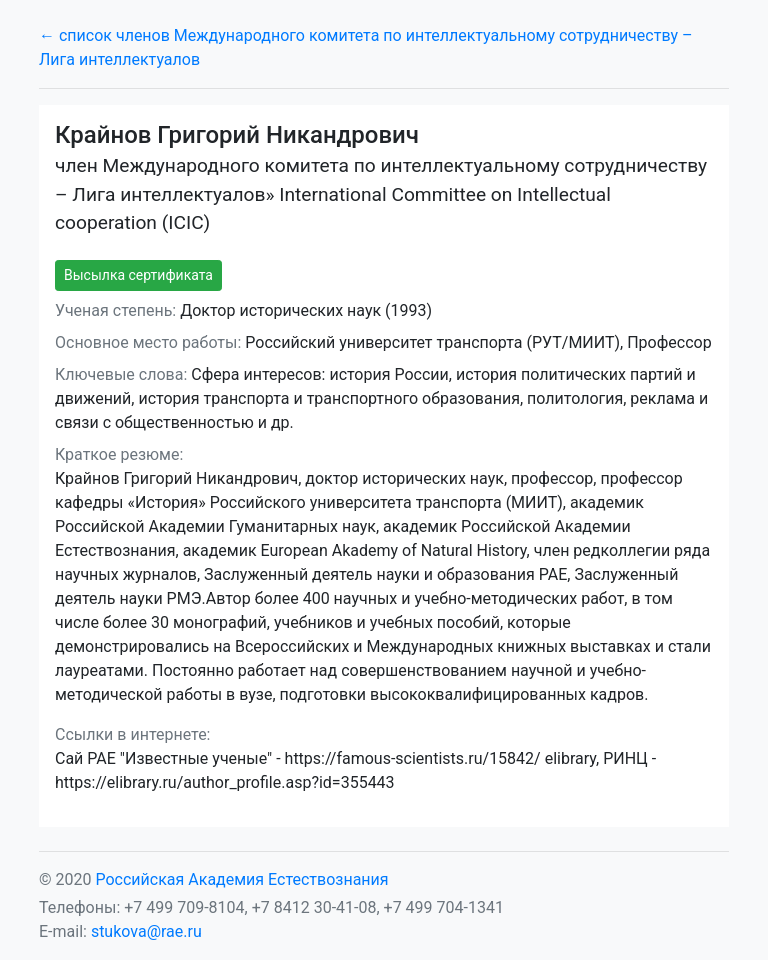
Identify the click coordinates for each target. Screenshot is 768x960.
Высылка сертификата (138, 275)
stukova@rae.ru (146, 931)
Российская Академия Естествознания (241, 879)
